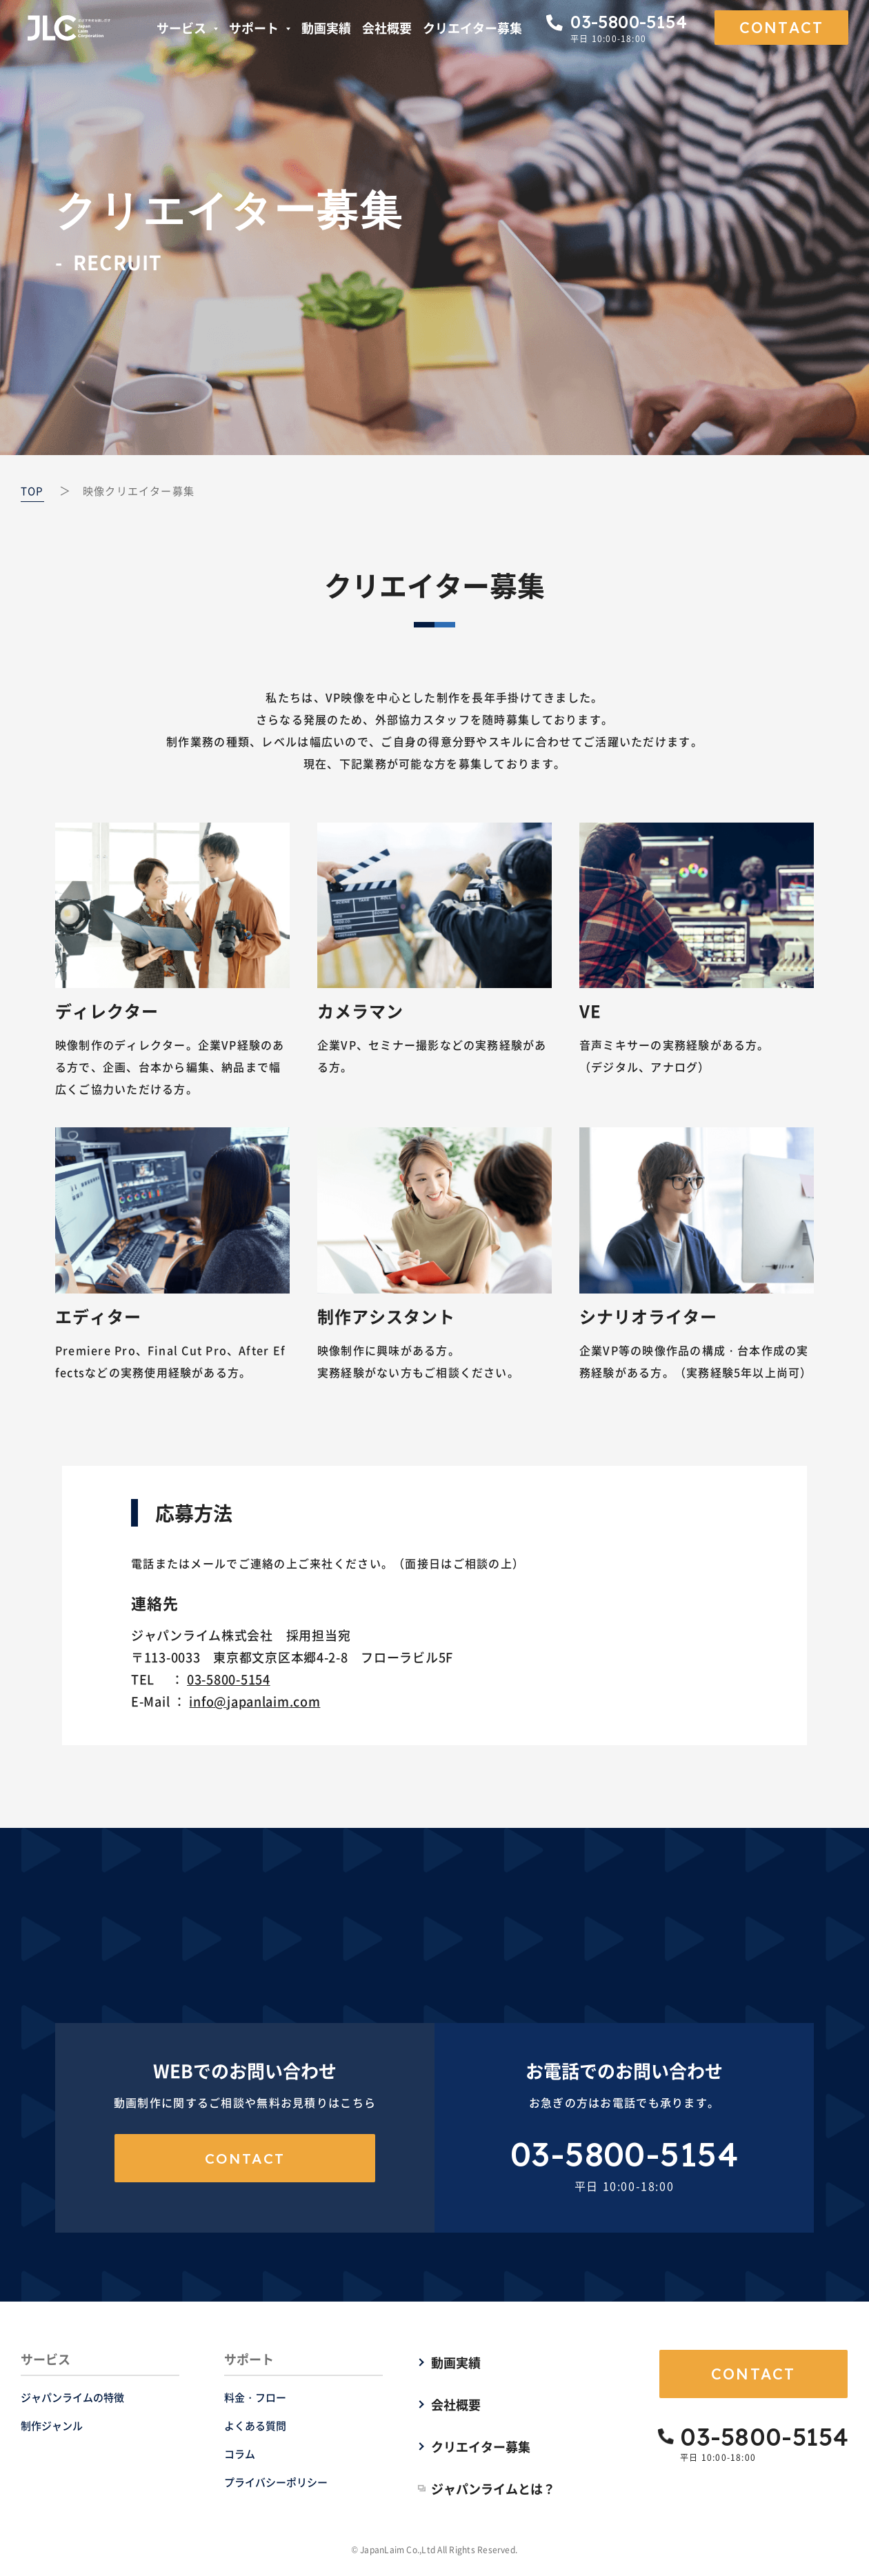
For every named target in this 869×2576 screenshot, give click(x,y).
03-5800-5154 (228, 1679)
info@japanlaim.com (254, 1701)
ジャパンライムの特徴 (72, 2397)
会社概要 (387, 28)
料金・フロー (255, 2397)
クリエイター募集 (472, 28)
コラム (239, 2453)
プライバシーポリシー (276, 2482)
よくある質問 (255, 2425)
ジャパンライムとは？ (493, 2488)
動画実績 (326, 28)
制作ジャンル (52, 2425)
